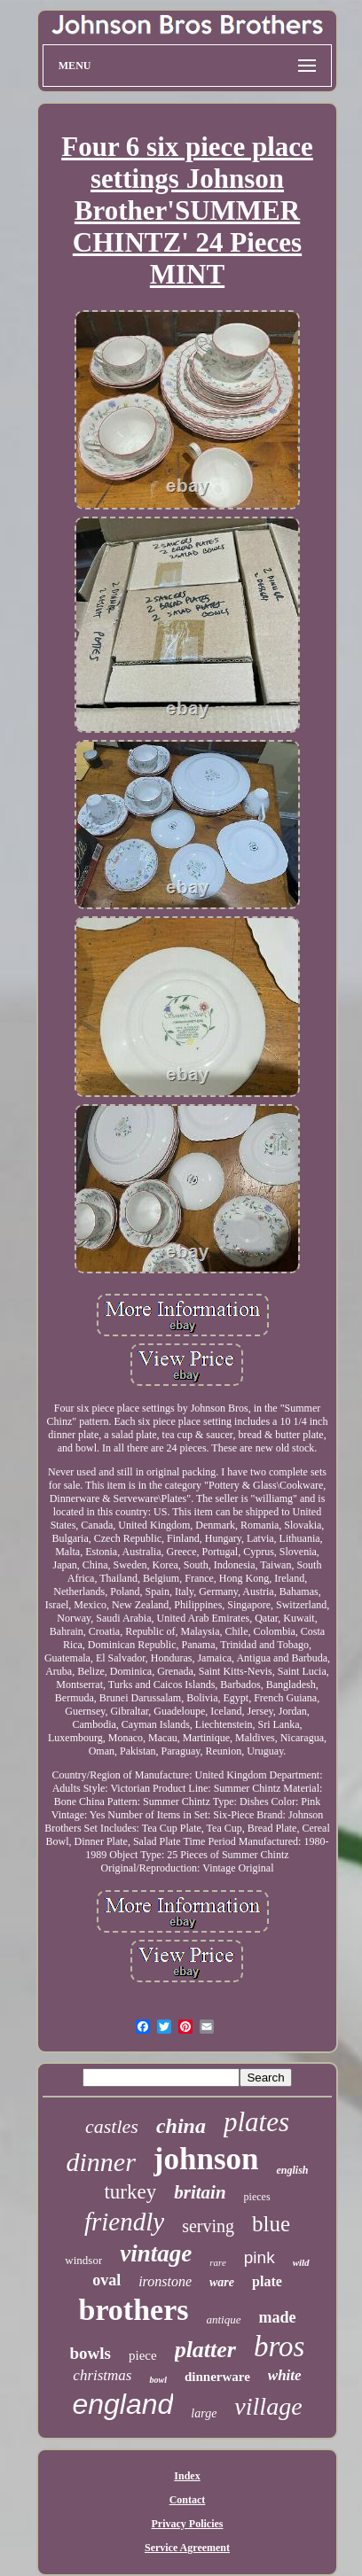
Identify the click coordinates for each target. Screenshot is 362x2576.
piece (143, 2355)
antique (224, 2319)
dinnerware (217, 2377)
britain (199, 2192)
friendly (124, 2221)
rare (217, 2262)
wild (301, 2262)
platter (205, 2349)
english (292, 2170)
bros (279, 2346)
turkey (130, 2192)
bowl (157, 2380)
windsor (83, 2260)
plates (256, 2121)
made (277, 2317)
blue (271, 2224)
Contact (187, 2500)
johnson (206, 2159)
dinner (100, 2161)
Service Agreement (187, 2547)
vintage (156, 2253)
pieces (257, 2197)
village (268, 2406)
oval (106, 2280)
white (285, 2375)
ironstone (165, 2281)
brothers (133, 2309)
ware (221, 2282)
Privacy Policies (188, 2524)
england (122, 2404)
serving (208, 2226)
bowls (90, 2353)
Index (187, 2476)
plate (267, 2281)
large (203, 2413)
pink (259, 2257)
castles (111, 2126)
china (181, 2125)
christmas (102, 2375)
